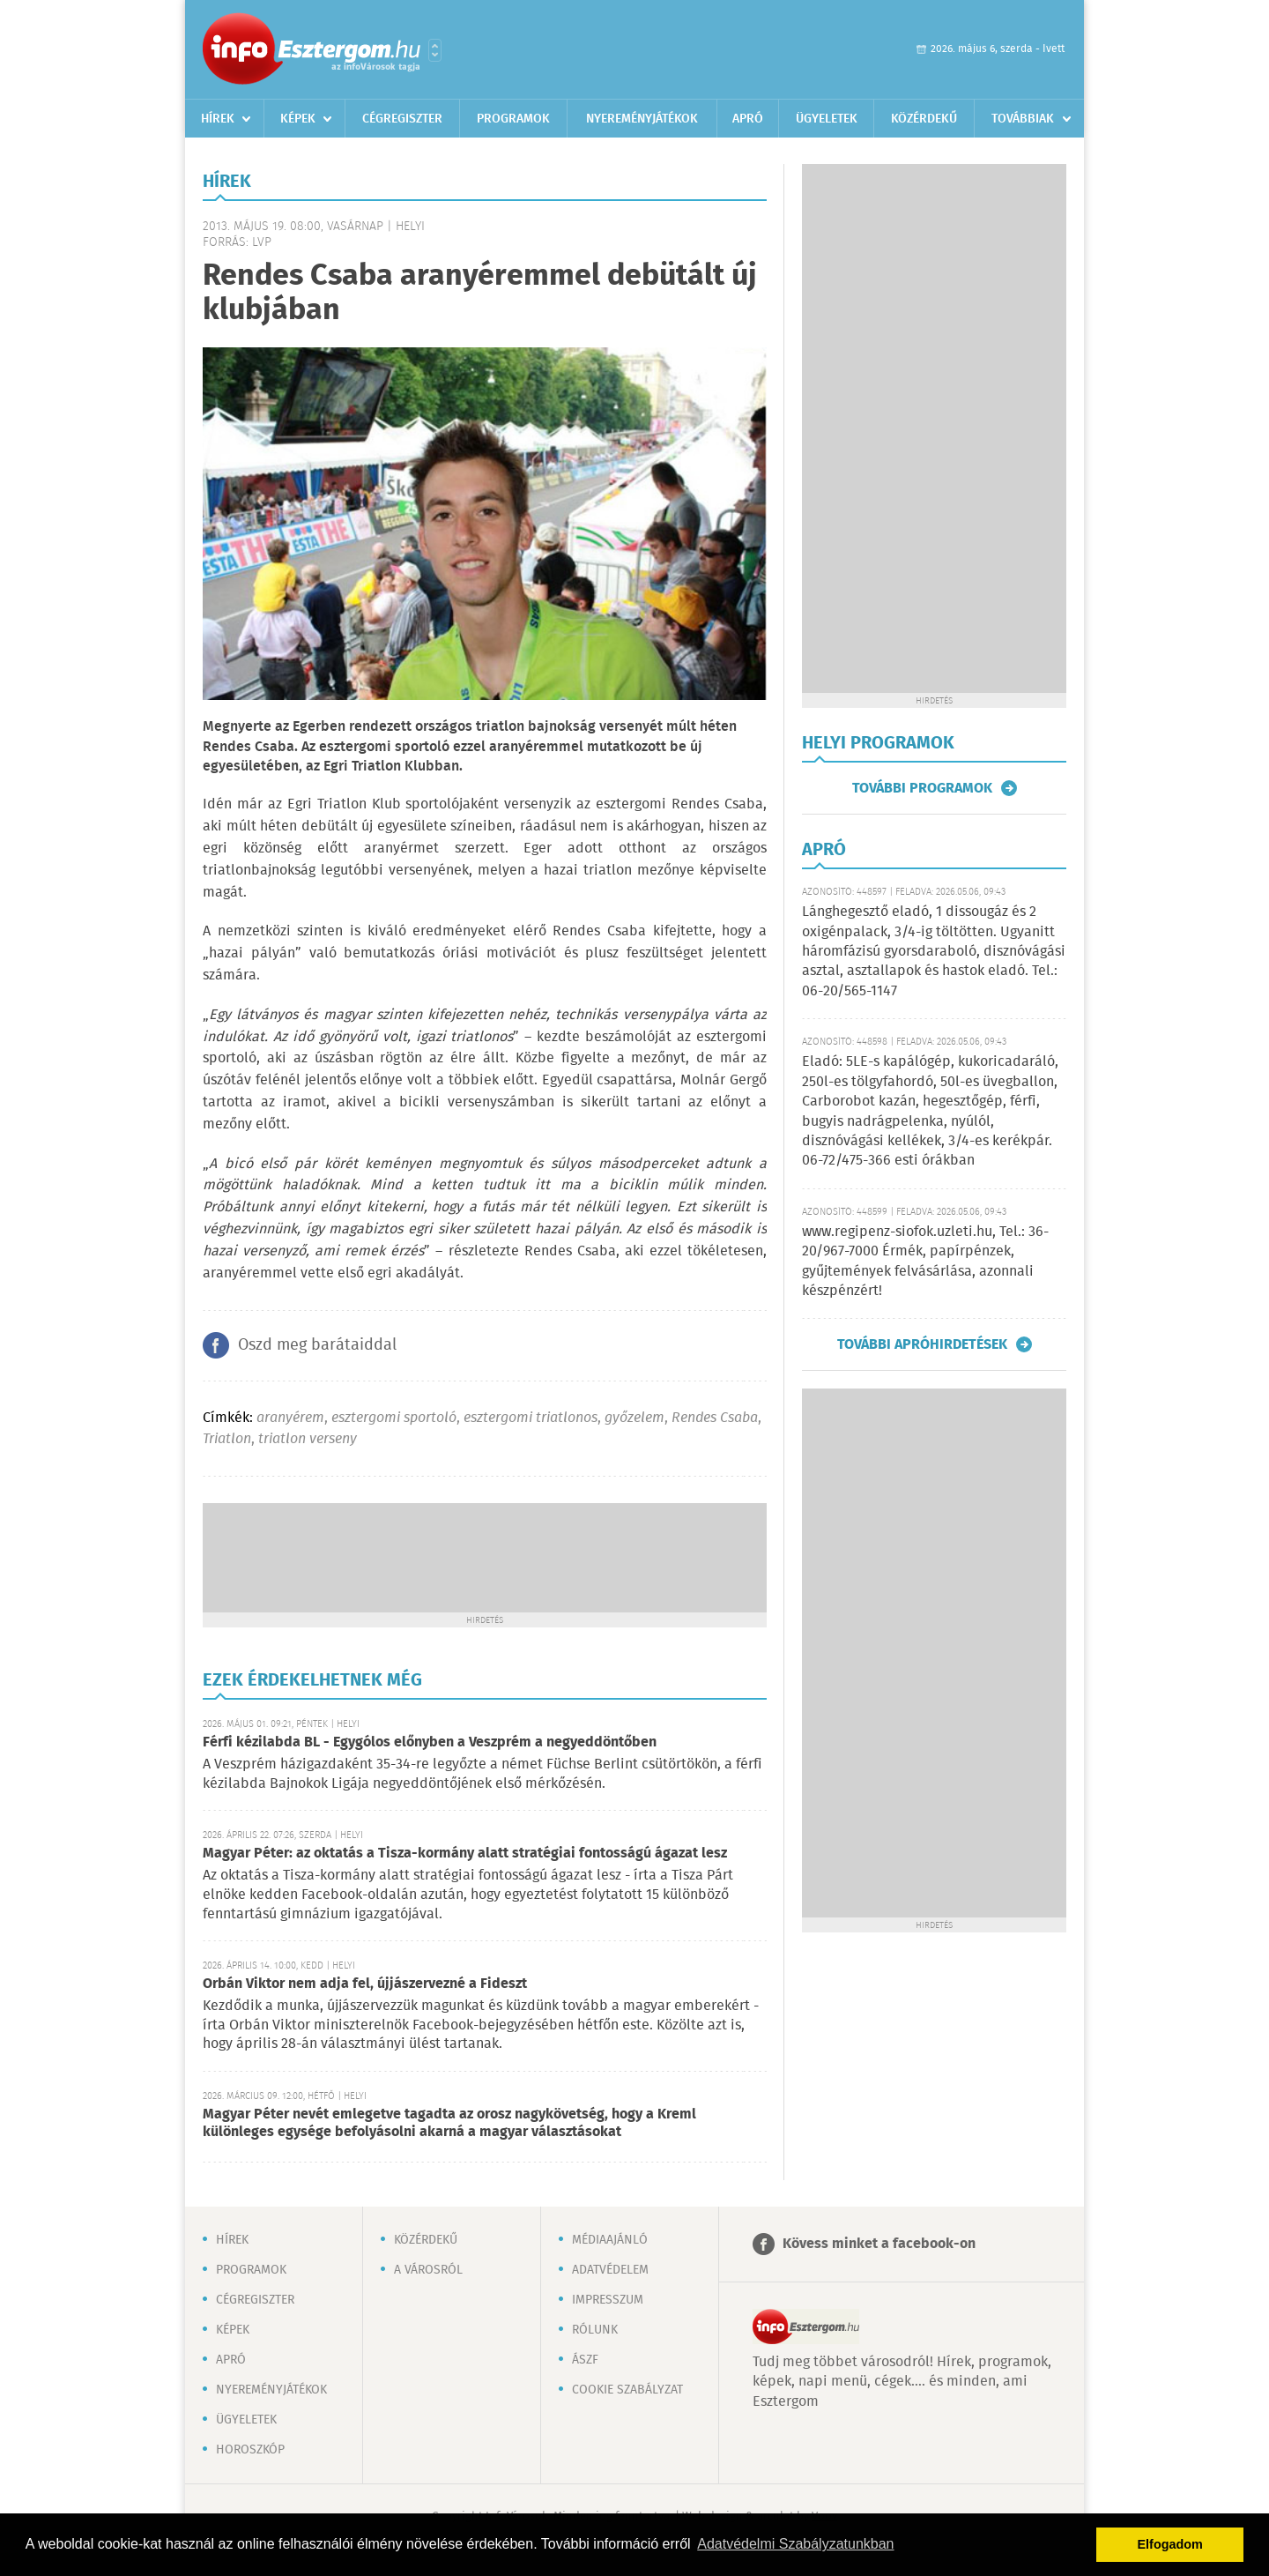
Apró (747, 119)
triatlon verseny (307, 1439)
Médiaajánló (610, 2240)
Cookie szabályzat (627, 2390)
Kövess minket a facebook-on (879, 2244)
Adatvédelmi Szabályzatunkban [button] (795, 2543)
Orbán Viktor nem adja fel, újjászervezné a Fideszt (365, 1984)
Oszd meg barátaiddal (317, 1345)
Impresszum (607, 2300)
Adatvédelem (610, 2270)
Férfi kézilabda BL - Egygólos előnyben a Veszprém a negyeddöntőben (430, 1742)
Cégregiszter (402, 119)
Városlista (435, 50)
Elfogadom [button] (1170, 2544)
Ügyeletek (826, 119)
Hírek (217, 119)
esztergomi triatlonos (530, 1418)
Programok (513, 119)
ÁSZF (585, 2360)
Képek (297, 119)
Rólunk (595, 2330)
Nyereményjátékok (642, 119)
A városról (428, 2270)
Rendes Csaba (715, 1418)
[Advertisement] (484, 1556)
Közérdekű (924, 119)
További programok (922, 788)
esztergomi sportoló (393, 1418)
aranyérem (290, 1418)
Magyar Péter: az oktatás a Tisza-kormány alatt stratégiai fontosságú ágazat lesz (465, 1854)
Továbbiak (1022, 119)
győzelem (634, 1418)
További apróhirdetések (922, 1344)
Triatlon (227, 1439)
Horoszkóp (250, 2450)
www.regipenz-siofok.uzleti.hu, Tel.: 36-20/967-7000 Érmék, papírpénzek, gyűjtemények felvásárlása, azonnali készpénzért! (925, 1261)
